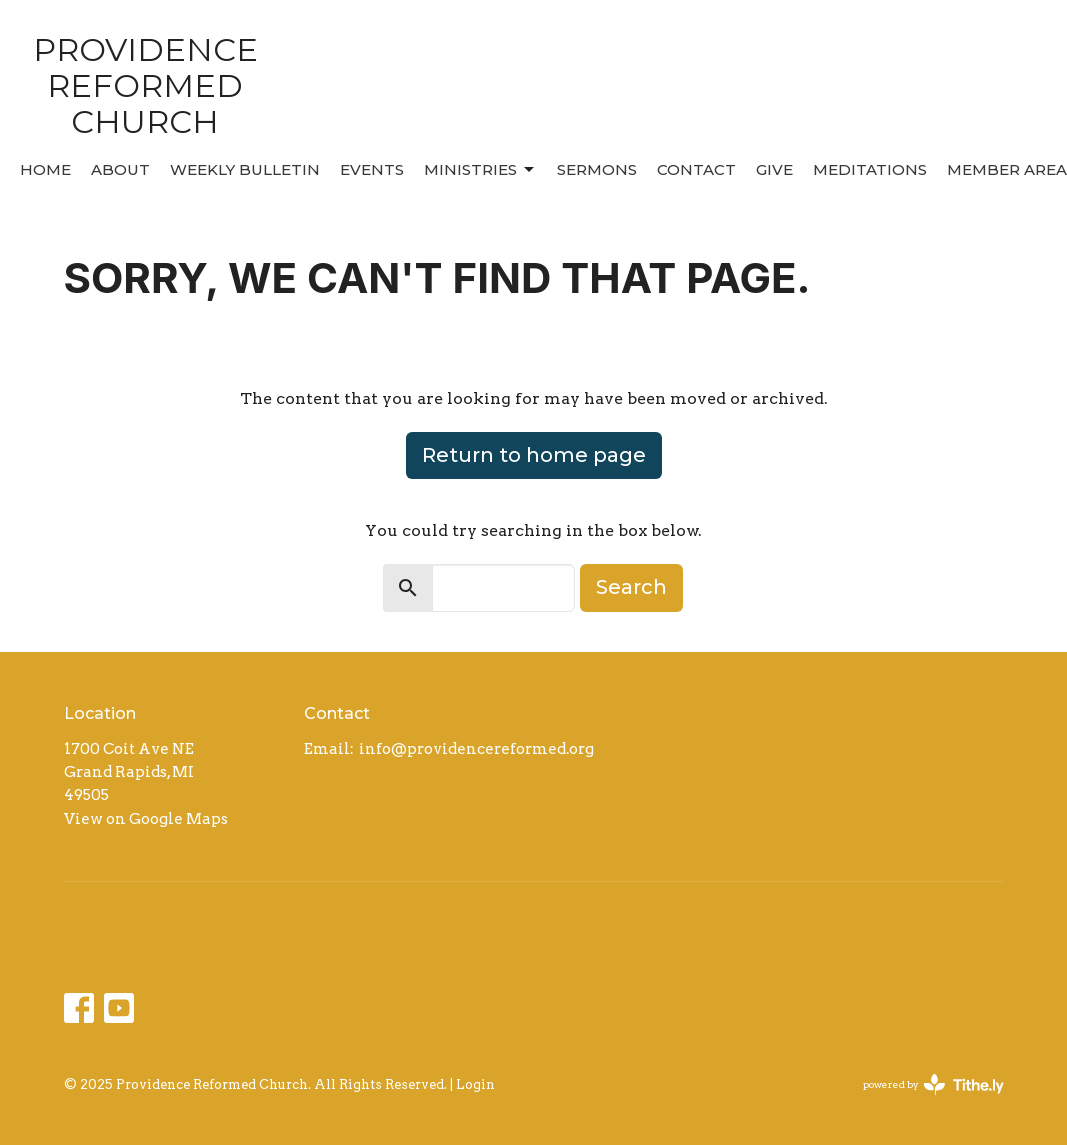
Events (372, 169)
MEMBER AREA (1007, 169)
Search (631, 587)
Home (45, 169)
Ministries (480, 170)
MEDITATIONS (870, 169)
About (120, 169)
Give (774, 169)
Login (475, 1084)
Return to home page (534, 455)
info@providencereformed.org (476, 749)
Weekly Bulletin (245, 169)
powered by (933, 1084)
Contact (696, 169)
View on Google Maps (146, 819)
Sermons (597, 169)
